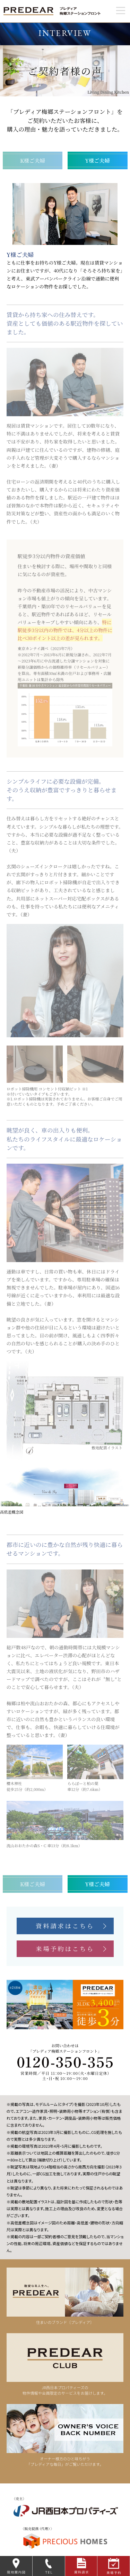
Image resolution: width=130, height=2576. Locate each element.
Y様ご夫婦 (97, 160)
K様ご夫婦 (32, 160)
